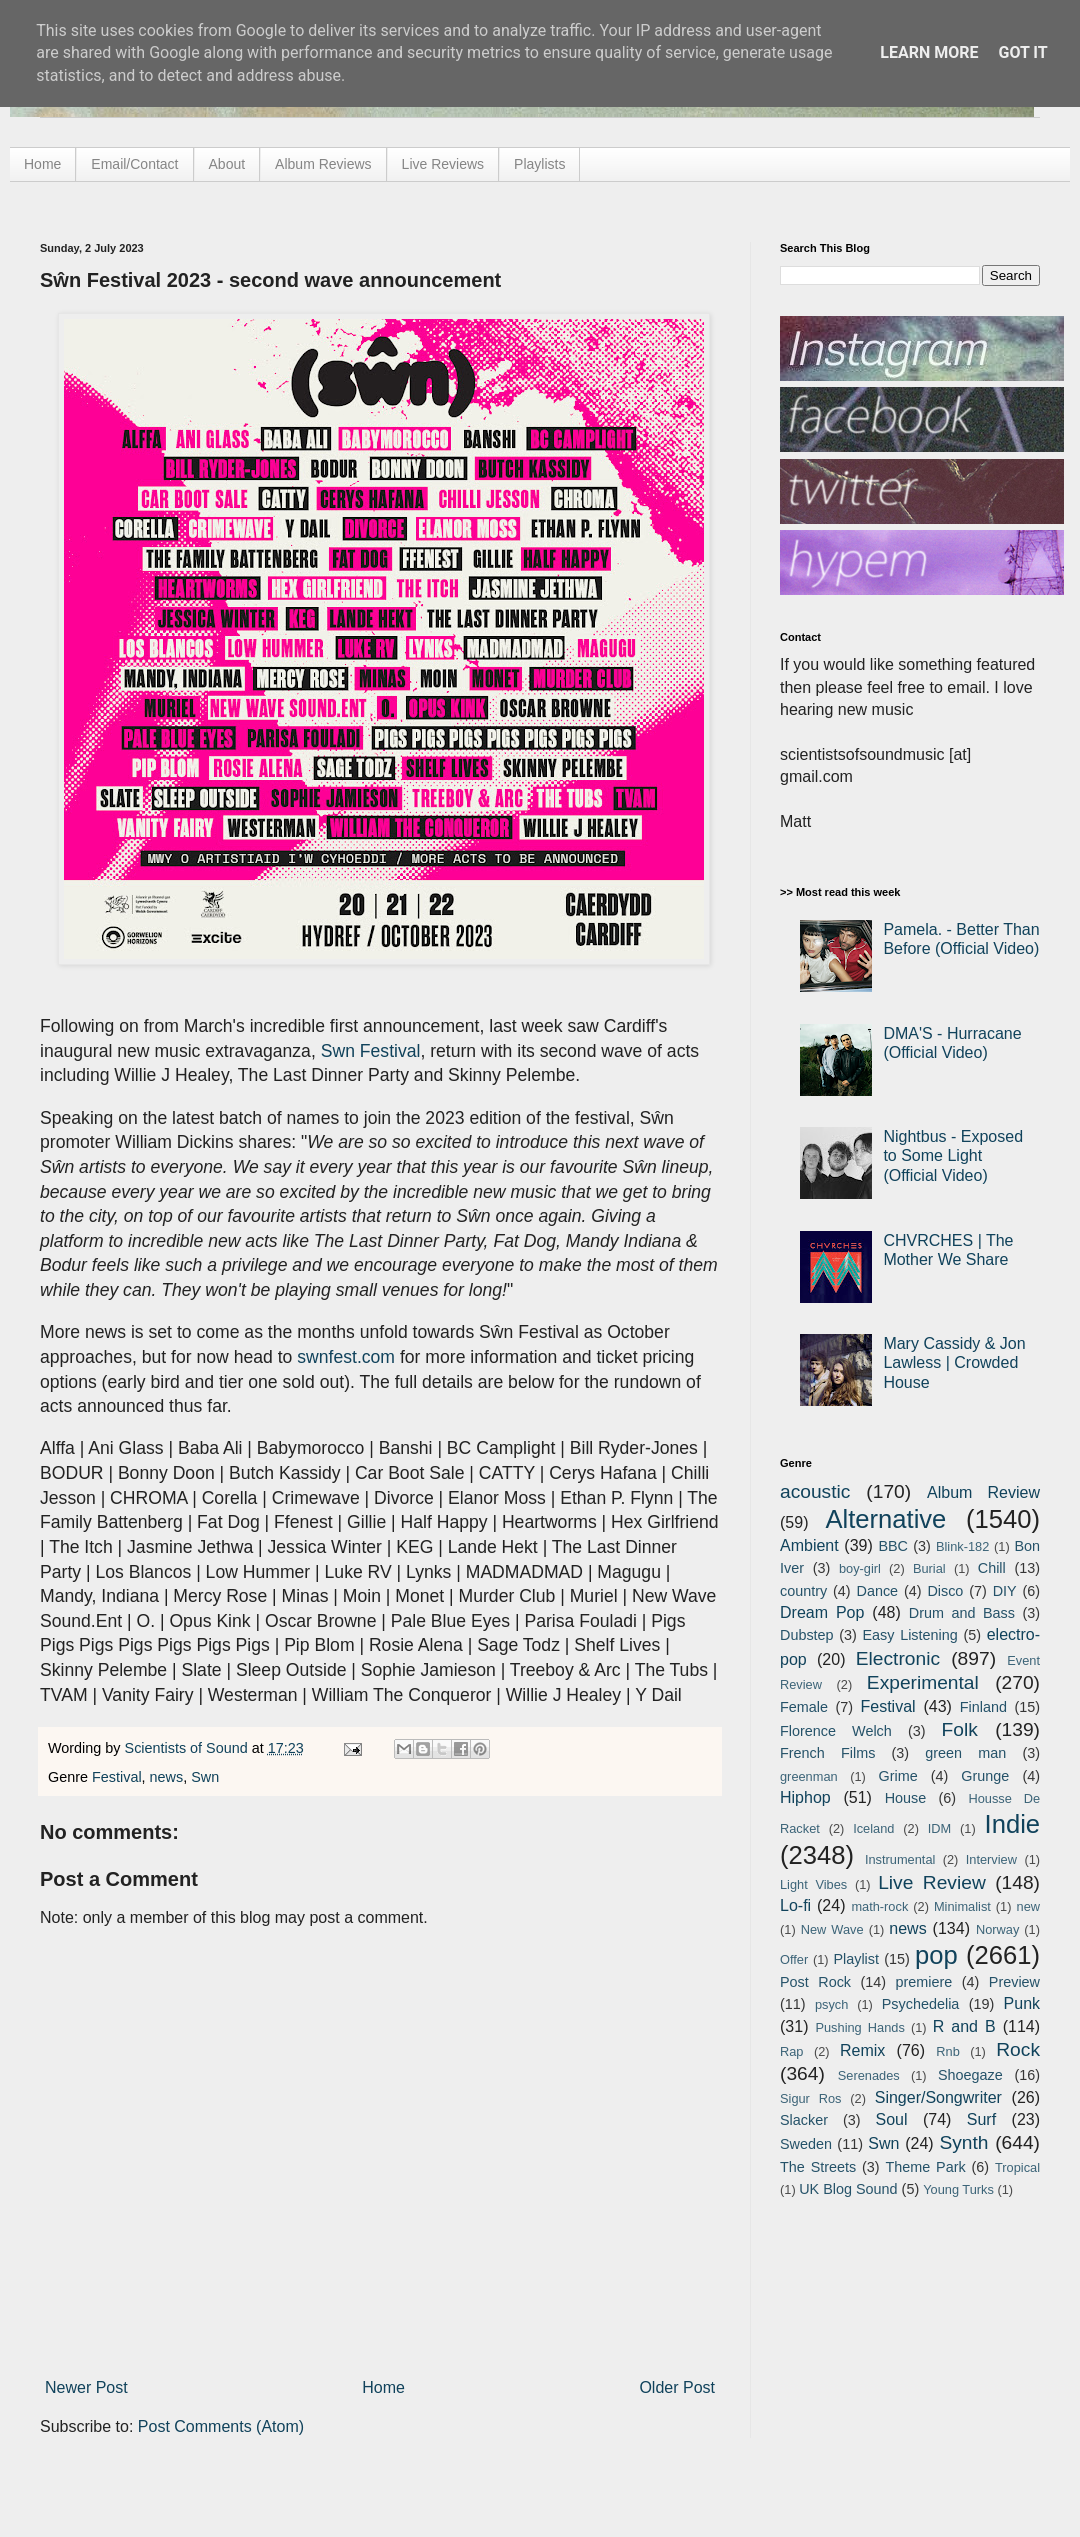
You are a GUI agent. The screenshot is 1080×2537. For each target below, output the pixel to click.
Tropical (1017, 2167)
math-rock (879, 1906)
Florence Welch (836, 1731)
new (1028, 1906)
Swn (205, 1777)
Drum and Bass (962, 1613)
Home (42, 164)
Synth (963, 2142)
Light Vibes (813, 1884)
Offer (794, 1959)
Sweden (806, 2144)
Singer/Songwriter (938, 2097)
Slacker (804, 2120)
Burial (929, 1568)
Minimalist (962, 1906)
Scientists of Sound (188, 1748)
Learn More (929, 52)
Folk (960, 1729)
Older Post (677, 2387)
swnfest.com (346, 1357)
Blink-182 (962, 1546)
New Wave (832, 1929)
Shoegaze (970, 2075)
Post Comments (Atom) (221, 2426)
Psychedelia (921, 2004)
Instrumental (900, 1859)
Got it (1022, 52)
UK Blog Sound (848, 2189)
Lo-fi (795, 1905)
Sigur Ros (810, 2098)
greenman (809, 1776)
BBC (893, 1546)
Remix (862, 2050)
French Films (827, 1753)
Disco (945, 1591)
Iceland (873, 1828)
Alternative (885, 1519)
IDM (939, 1828)
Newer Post (86, 2387)
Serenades (869, 2075)
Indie (1013, 1824)
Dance (877, 1591)
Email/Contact (134, 164)
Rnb (947, 2051)
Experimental (923, 1682)
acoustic (815, 1491)
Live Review (932, 1882)
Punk (1022, 2003)
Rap (791, 2051)
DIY (1005, 1591)
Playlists (539, 164)
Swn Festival (371, 1051)
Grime (897, 1776)
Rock (1018, 2049)
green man (965, 1753)
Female (804, 1707)
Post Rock (815, 1982)
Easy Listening (910, 1635)
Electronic (898, 1658)
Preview (1014, 1982)
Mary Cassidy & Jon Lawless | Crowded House (954, 1362)
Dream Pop (822, 1612)
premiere (924, 1982)
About (227, 164)
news (167, 1777)
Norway (997, 1929)
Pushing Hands (859, 2027)
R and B (964, 2026)
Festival (117, 1777)
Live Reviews (443, 164)
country (803, 1591)
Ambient (809, 1545)
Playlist (856, 1959)
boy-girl (860, 1568)
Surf (981, 2119)
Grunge (985, 1776)
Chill (992, 1568)
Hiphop (805, 1797)
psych (831, 2004)
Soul (892, 2119)
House (906, 1798)
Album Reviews (323, 164)
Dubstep (807, 1635)
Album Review (983, 1492)
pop (936, 1955)
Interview (991, 1859)
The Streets (818, 2167)
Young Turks (958, 2189)
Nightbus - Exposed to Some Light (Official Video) (953, 1155)
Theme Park (926, 2167)
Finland (983, 1707)
